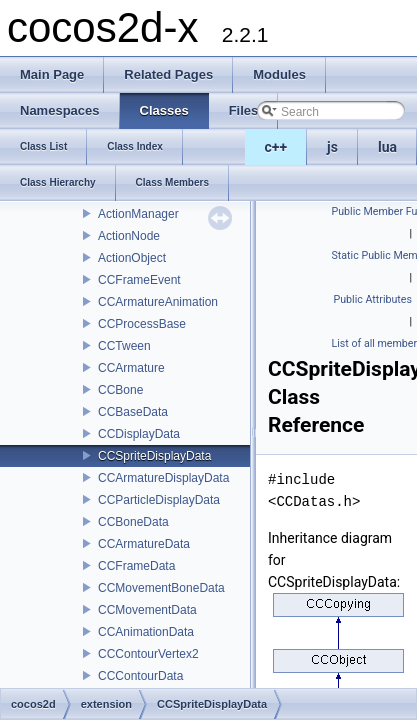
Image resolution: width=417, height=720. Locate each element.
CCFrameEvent (139, 280)
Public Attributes (372, 299)
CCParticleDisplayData (159, 500)
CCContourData (140, 676)
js (332, 147)
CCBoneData (133, 522)
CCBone (120, 390)
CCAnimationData (146, 632)
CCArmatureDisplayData (163, 478)
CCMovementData (147, 610)
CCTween (124, 346)
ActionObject (132, 258)
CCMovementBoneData (161, 588)
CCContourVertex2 (148, 654)
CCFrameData (136, 566)
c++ (276, 147)
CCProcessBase (142, 324)
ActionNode (129, 236)
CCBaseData (133, 412)
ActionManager (138, 214)
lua (387, 147)
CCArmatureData (144, 544)
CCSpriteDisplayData (154, 456)
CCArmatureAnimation (158, 302)
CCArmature (131, 368)
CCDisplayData (139, 434)
